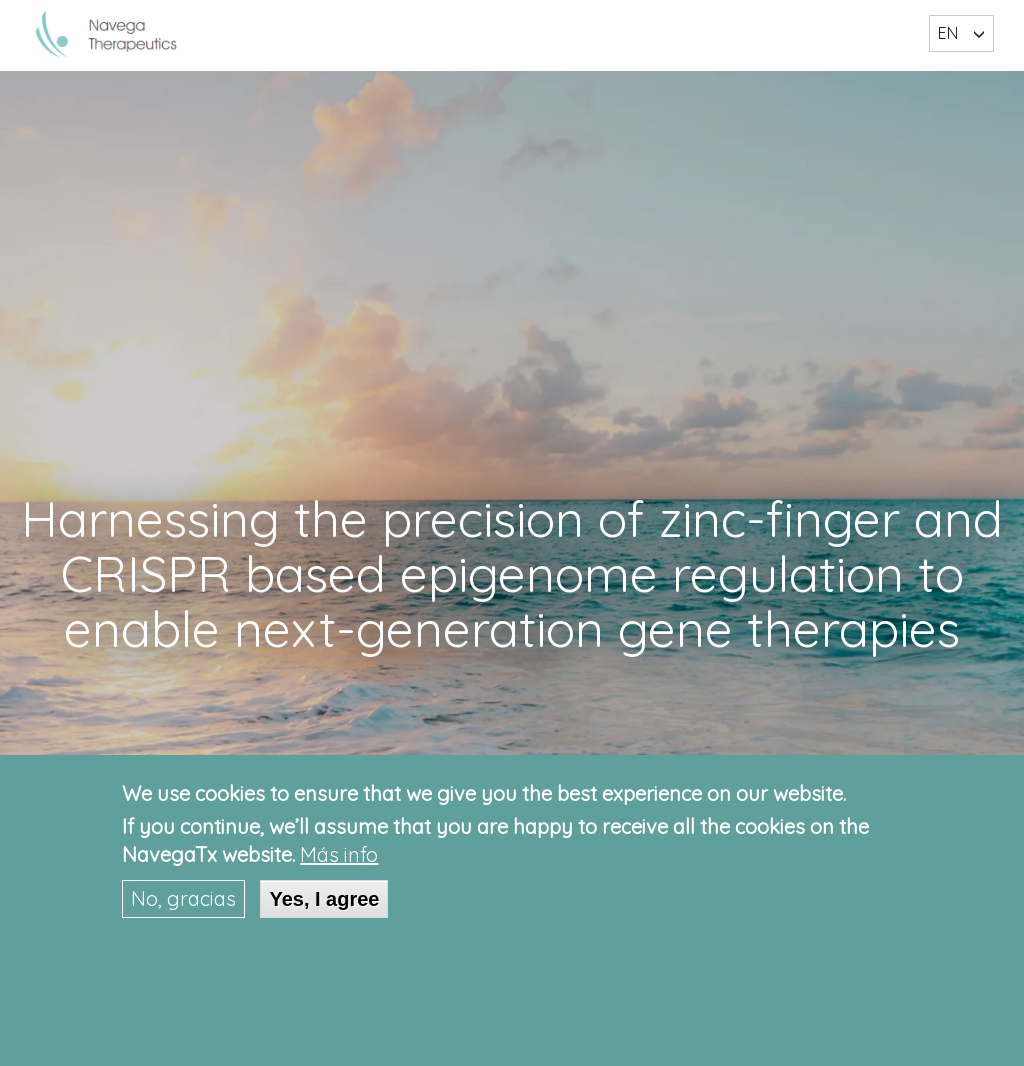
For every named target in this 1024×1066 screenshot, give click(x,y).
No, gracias (183, 898)
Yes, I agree (324, 899)
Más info (339, 854)
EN (948, 33)
